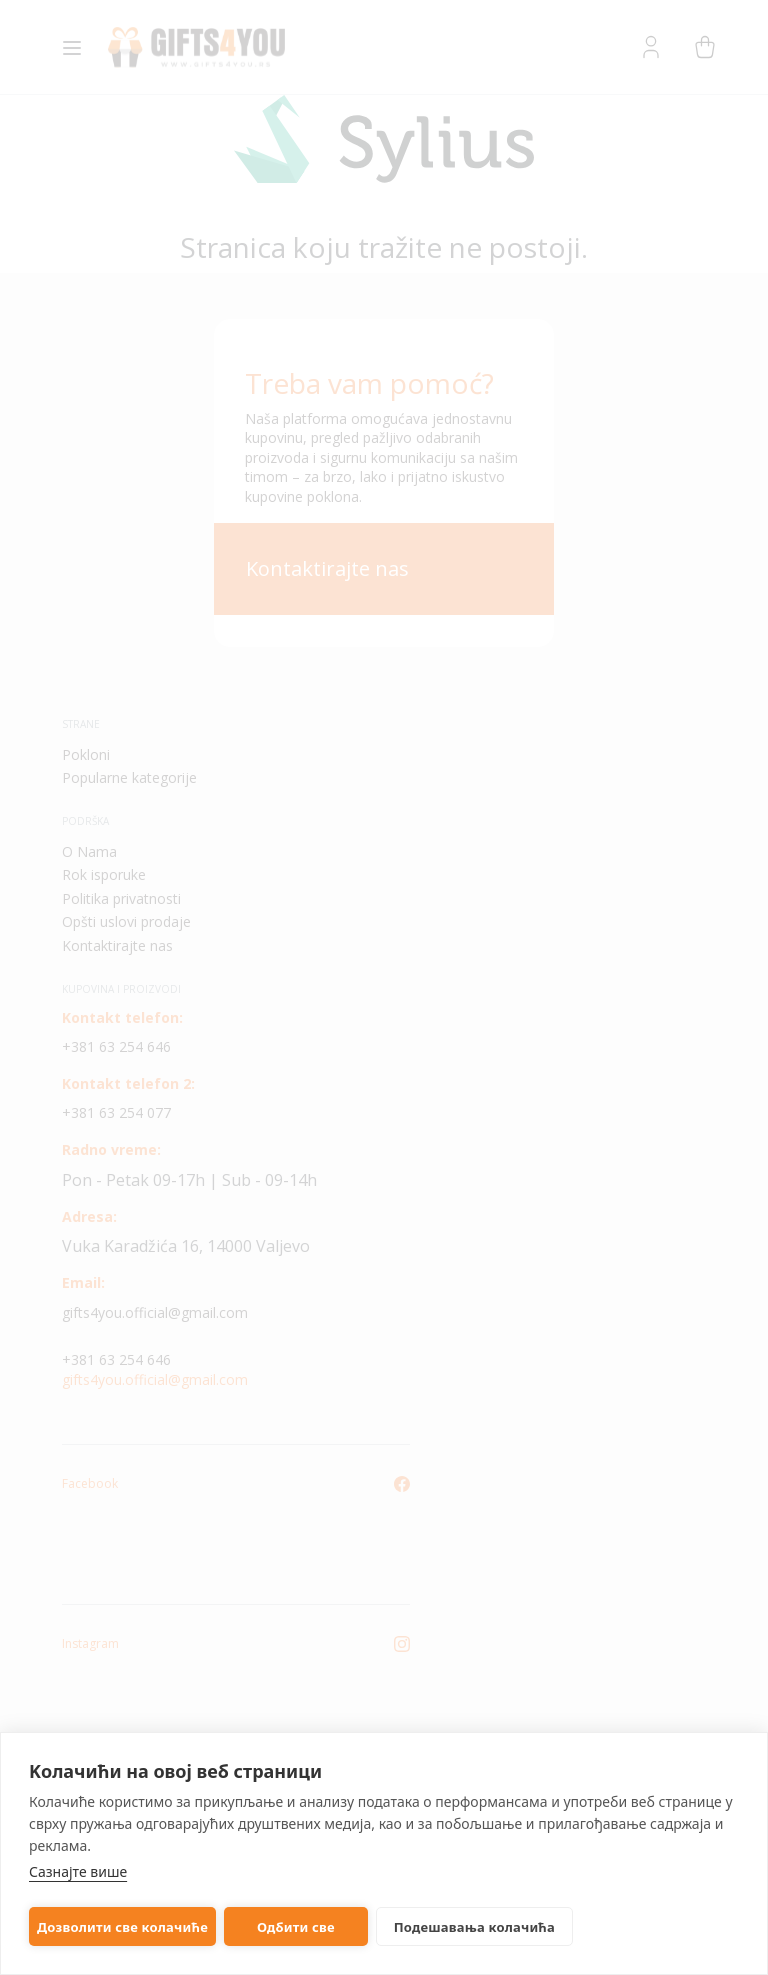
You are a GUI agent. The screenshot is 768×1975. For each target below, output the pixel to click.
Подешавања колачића (474, 1927)
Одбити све (296, 1927)
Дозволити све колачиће (122, 1927)
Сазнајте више (78, 1871)
